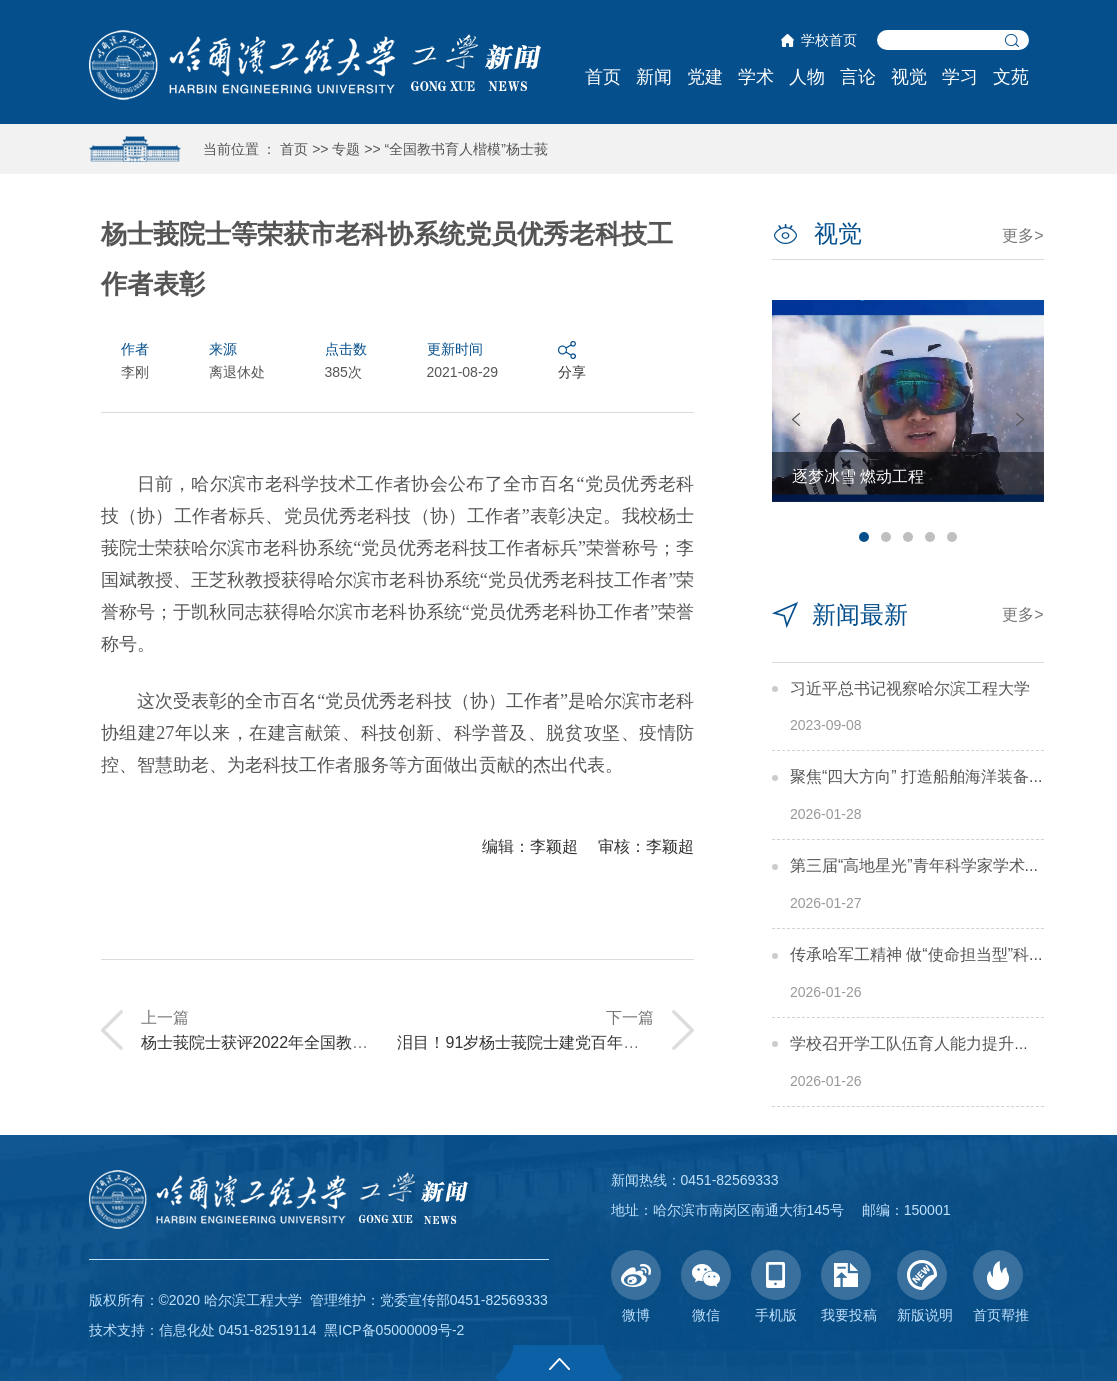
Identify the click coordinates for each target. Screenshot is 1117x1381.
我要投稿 (849, 1286)
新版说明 (925, 1286)
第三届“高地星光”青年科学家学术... (914, 865)
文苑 (1011, 77)
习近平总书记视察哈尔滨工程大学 (910, 688)
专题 (346, 149)
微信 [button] (706, 1286)
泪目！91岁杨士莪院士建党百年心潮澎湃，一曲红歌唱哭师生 (614, 1042)
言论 (858, 77)
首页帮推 (1001, 1286)
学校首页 (829, 40)
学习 (960, 77)
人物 (807, 77)
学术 (756, 77)
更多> (1022, 235)
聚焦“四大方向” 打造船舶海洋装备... (916, 776)
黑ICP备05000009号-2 (394, 1330)
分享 (572, 359)
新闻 (654, 77)
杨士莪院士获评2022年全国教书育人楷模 (287, 1042)
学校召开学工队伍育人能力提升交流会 (926, 1043)
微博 (636, 1286)
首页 (603, 77)
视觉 (909, 77)
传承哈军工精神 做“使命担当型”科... (916, 954)
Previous (796, 419)
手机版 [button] (776, 1286)
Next (1020, 419)
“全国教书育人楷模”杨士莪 (466, 149)
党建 (705, 77)
